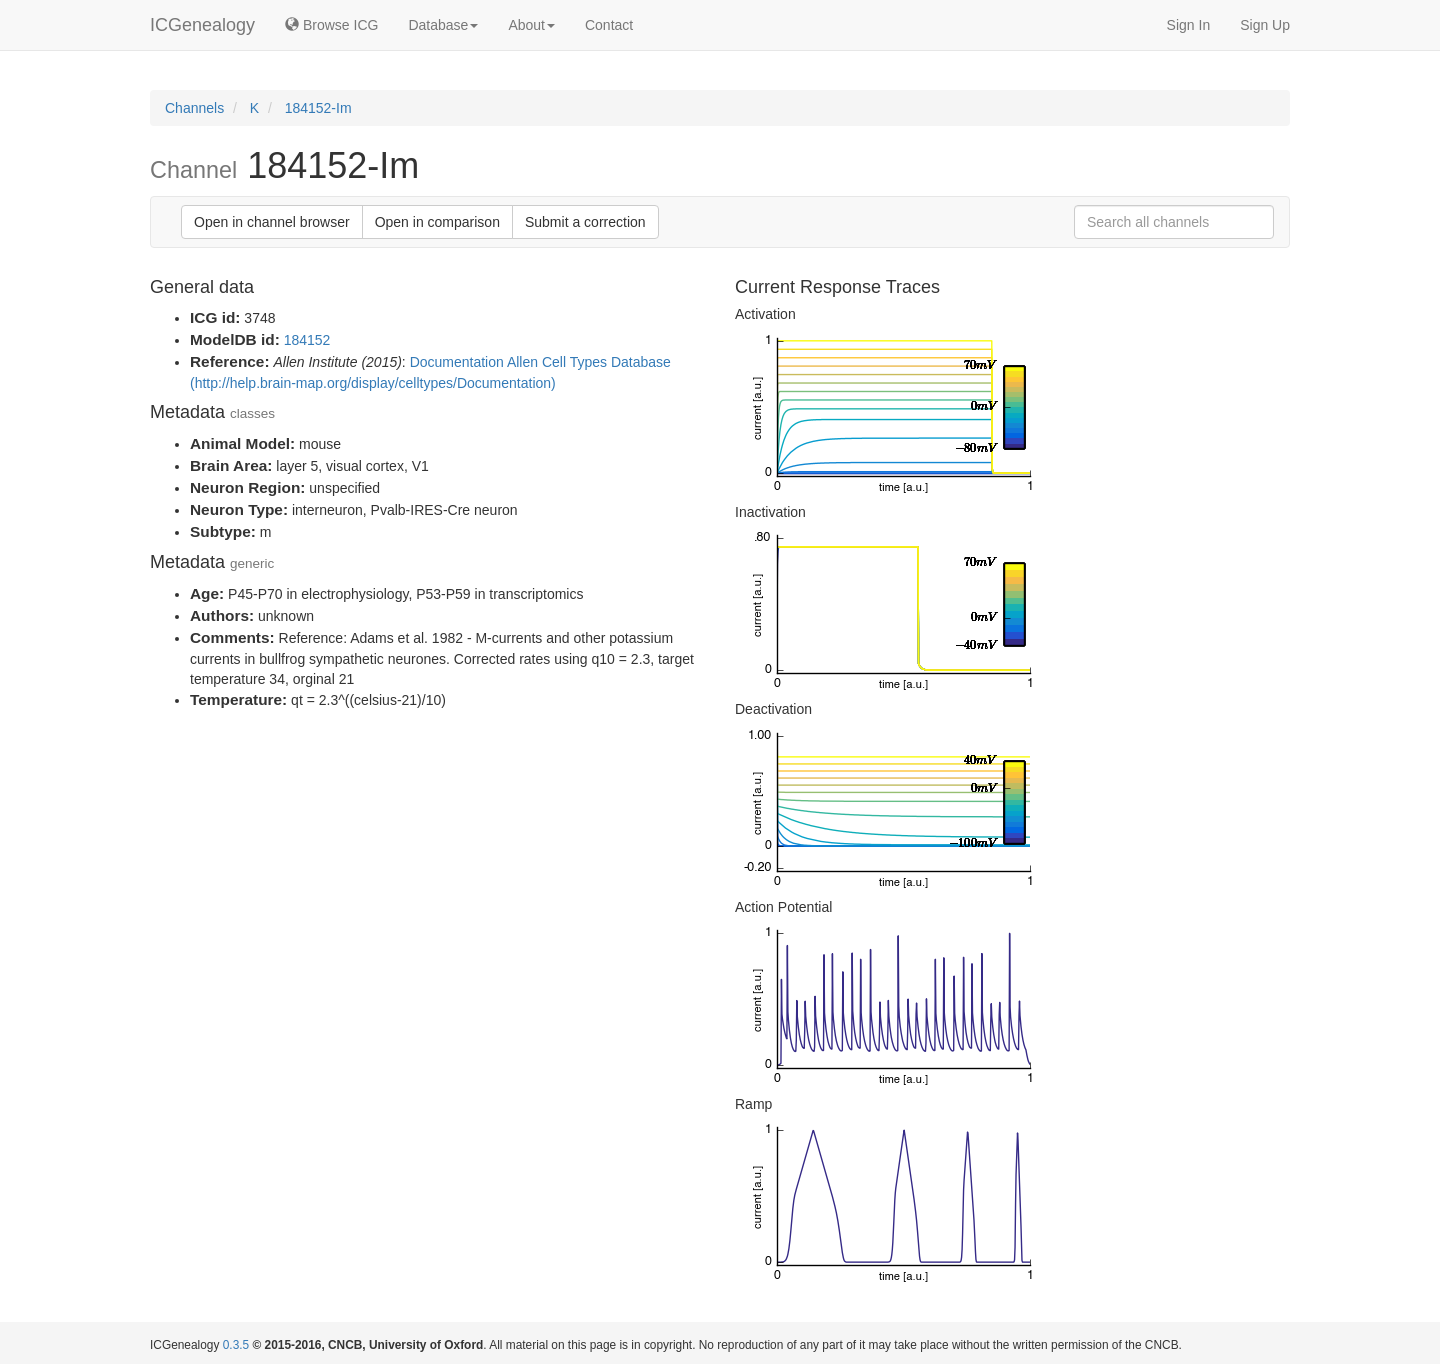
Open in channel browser (272, 222)
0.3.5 (236, 1345)
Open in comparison (437, 222)
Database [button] (443, 25)
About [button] (531, 25)
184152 (307, 340)
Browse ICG (331, 25)
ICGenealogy (202, 25)
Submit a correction (585, 222)
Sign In (1189, 25)
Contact (609, 25)
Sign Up (1265, 25)
